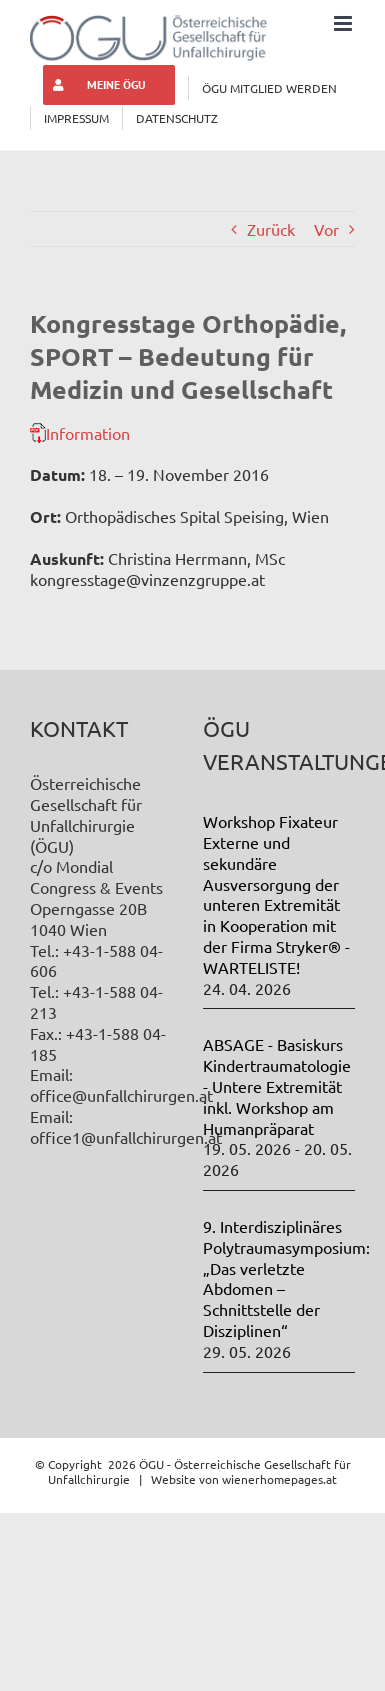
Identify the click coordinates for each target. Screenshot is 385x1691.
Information (88, 433)
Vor (326, 229)
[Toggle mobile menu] (344, 23)
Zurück (271, 229)
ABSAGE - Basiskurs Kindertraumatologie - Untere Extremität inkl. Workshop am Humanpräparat (277, 1085)
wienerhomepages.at (279, 1479)
